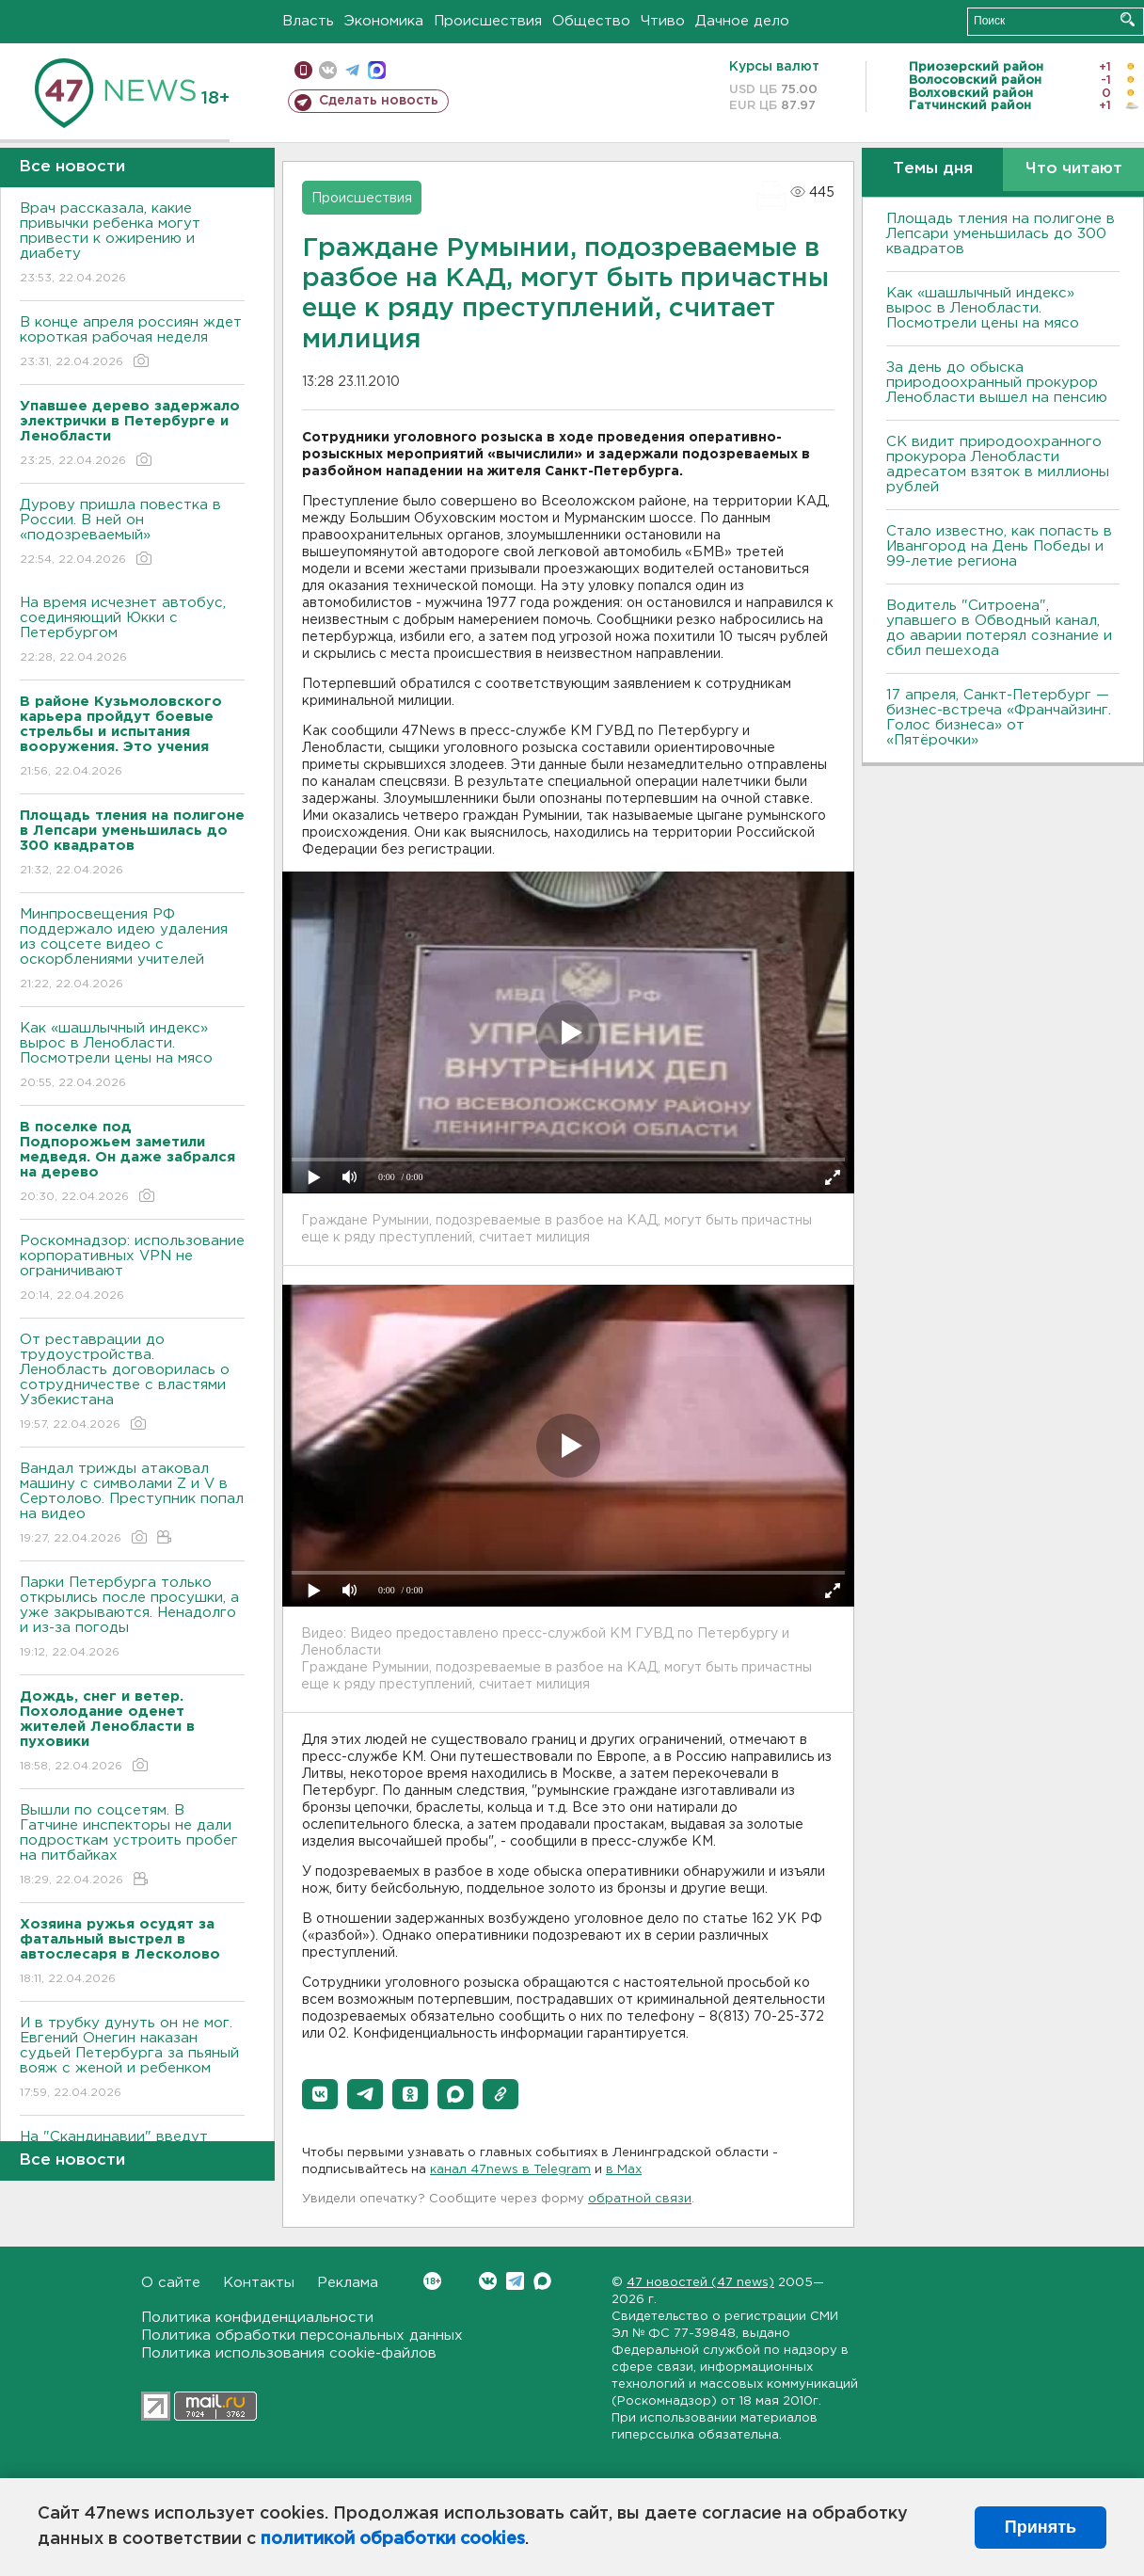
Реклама (347, 2283)
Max (542, 2281)
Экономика (383, 21)
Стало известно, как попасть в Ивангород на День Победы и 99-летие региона (999, 546)
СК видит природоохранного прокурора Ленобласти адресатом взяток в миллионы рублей (997, 464)
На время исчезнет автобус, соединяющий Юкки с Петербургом (132, 631)
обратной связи (639, 2199)
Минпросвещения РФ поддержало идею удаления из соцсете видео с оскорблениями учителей (132, 950)
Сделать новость (378, 100)
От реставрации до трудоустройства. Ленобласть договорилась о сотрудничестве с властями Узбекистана (132, 1383)
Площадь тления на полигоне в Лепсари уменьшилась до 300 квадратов (1000, 234)
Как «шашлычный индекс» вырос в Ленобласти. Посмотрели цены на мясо (132, 1056)
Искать (1127, 19)
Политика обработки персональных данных (302, 2335)
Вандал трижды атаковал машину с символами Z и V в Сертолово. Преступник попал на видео (132, 1504)
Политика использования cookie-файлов (289, 2353)
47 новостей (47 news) (700, 2283)
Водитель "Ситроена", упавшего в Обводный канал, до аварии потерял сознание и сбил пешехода (999, 628)
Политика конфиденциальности (257, 2318)
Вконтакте (432, 2281)
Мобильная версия (303, 70)
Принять (1040, 2527)
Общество (591, 21)
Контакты (258, 2283)
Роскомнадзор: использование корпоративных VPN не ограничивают (132, 1269)
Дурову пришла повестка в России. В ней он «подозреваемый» (132, 533)
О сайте (170, 2283)
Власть (308, 21)
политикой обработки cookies (393, 2539)
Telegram (515, 2281)
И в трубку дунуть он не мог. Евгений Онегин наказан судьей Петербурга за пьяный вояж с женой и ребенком (132, 2059)
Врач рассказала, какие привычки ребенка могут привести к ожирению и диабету (132, 244)
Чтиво (663, 21)
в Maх (624, 2170)
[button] (320, 2094)
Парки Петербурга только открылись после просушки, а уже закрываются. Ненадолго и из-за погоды (132, 1618)
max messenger (377, 70)
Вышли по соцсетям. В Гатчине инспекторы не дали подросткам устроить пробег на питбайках (132, 1846)
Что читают (1073, 169)
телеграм (352, 70)
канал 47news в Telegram (510, 2170)
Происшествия (488, 21)
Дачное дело (742, 21)
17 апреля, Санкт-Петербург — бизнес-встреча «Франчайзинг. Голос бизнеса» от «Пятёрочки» (998, 717)
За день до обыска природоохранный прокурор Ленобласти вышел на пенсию (996, 382)
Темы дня (933, 169)
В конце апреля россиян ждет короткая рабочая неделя (132, 343)
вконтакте (328, 70)
